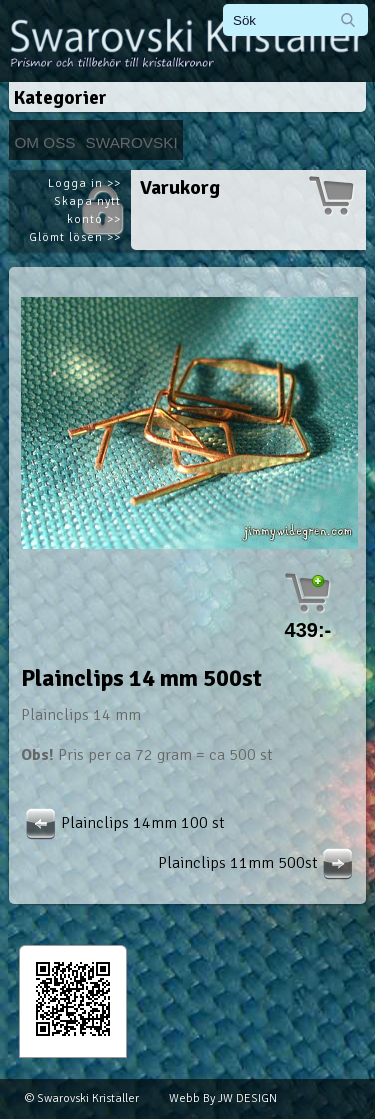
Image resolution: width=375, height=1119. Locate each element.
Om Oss (44, 142)
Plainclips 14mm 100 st (123, 823)
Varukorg (180, 187)
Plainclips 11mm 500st (258, 863)
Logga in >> (84, 183)
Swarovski (132, 142)
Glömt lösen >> (75, 237)
